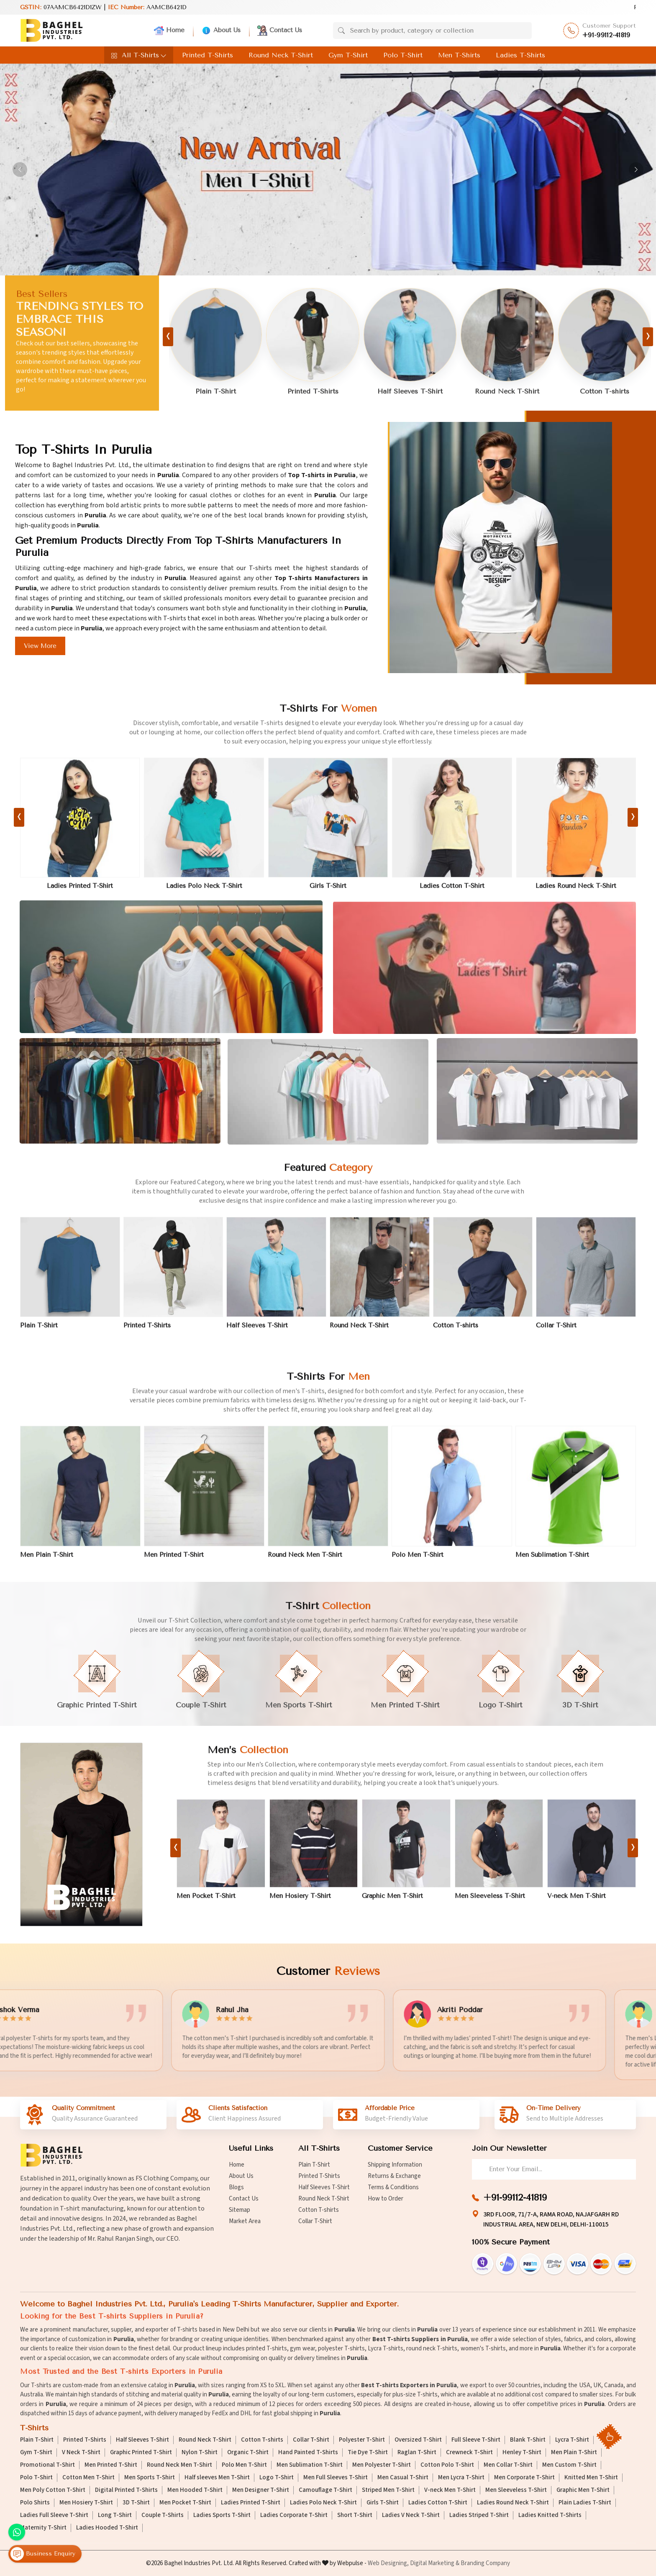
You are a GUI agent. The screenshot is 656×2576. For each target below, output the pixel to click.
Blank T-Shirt (528, 2440)
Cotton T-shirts (318, 2210)
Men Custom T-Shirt (569, 2465)
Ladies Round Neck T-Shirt (513, 2503)
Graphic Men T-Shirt (583, 2490)
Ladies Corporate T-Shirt (294, 2515)
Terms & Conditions (393, 2187)
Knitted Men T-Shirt (591, 2477)
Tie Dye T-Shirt (368, 2452)
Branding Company (485, 2563)
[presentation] (168, 336)
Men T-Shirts (459, 55)
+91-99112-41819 (606, 35)
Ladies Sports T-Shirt (222, 2515)
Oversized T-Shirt (418, 2440)
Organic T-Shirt (248, 2452)
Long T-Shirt (115, 2515)
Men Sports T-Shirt (149, 2477)
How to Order (385, 2198)
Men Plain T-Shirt (574, 2452)
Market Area (245, 2221)
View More (40, 646)
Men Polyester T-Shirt (381, 2465)
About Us (221, 31)
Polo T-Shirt (403, 55)
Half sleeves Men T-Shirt (217, 2477)
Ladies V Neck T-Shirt (411, 2515)
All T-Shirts (139, 55)
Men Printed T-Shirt (111, 2465)
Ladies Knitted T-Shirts (550, 2515)
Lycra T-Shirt (572, 2440)
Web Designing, (388, 2563)
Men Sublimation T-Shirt (310, 2465)
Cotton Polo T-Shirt (447, 2465)
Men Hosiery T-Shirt (86, 2503)
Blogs (236, 2187)
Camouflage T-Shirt (325, 2490)
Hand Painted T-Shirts (308, 2452)
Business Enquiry (42, 2554)
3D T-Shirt (136, 2503)
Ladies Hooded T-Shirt (107, 2528)
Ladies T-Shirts (520, 55)
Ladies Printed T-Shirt (250, 2503)
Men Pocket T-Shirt (185, 2503)
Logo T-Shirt (276, 2477)
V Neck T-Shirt (81, 2452)
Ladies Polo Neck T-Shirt (323, 2503)
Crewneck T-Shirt (469, 2452)
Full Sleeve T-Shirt (475, 2440)
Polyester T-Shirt (362, 2440)
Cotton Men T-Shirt (88, 2477)
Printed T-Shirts (207, 55)
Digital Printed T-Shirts (126, 2490)
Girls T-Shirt (382, 2503)
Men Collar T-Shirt (508, 2465)
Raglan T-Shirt (416, 2452)
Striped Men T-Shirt (388, 2490)
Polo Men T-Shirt (244, 2465)
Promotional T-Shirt (47, 2465)
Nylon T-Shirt (200, 2452)
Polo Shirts (35, 2503)
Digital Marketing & (434, 2563)
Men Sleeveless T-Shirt (516, 2490)
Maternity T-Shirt (43, 2528)
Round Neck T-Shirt (281, 55)
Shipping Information (395, 2164)
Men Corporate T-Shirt (524, 2477)
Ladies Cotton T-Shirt (437, 2503)
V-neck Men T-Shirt (450, 2490)
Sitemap (239, 2210)
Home (169, 31)
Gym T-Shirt (348, 55)
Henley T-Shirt (521, 2452)
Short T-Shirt (354, 2515)
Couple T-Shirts (162, 2515)
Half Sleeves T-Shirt (324, 2187)
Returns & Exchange (394, 2176)
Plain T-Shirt (314, 2164)
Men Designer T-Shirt (260, 2490)
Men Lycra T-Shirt (461, 2477)
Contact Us (279, 31)
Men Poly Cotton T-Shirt (52, 2490)
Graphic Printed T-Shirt (141, 2452)
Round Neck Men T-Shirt (179, 2465)
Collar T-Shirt (315, 2221)
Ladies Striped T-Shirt (479, 2515)
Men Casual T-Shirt (402, 2477)
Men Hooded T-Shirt (195, 2490)
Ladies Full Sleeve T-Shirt (54, 2515)
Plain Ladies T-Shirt (585, 2503)
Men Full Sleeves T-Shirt (335, 2477)
